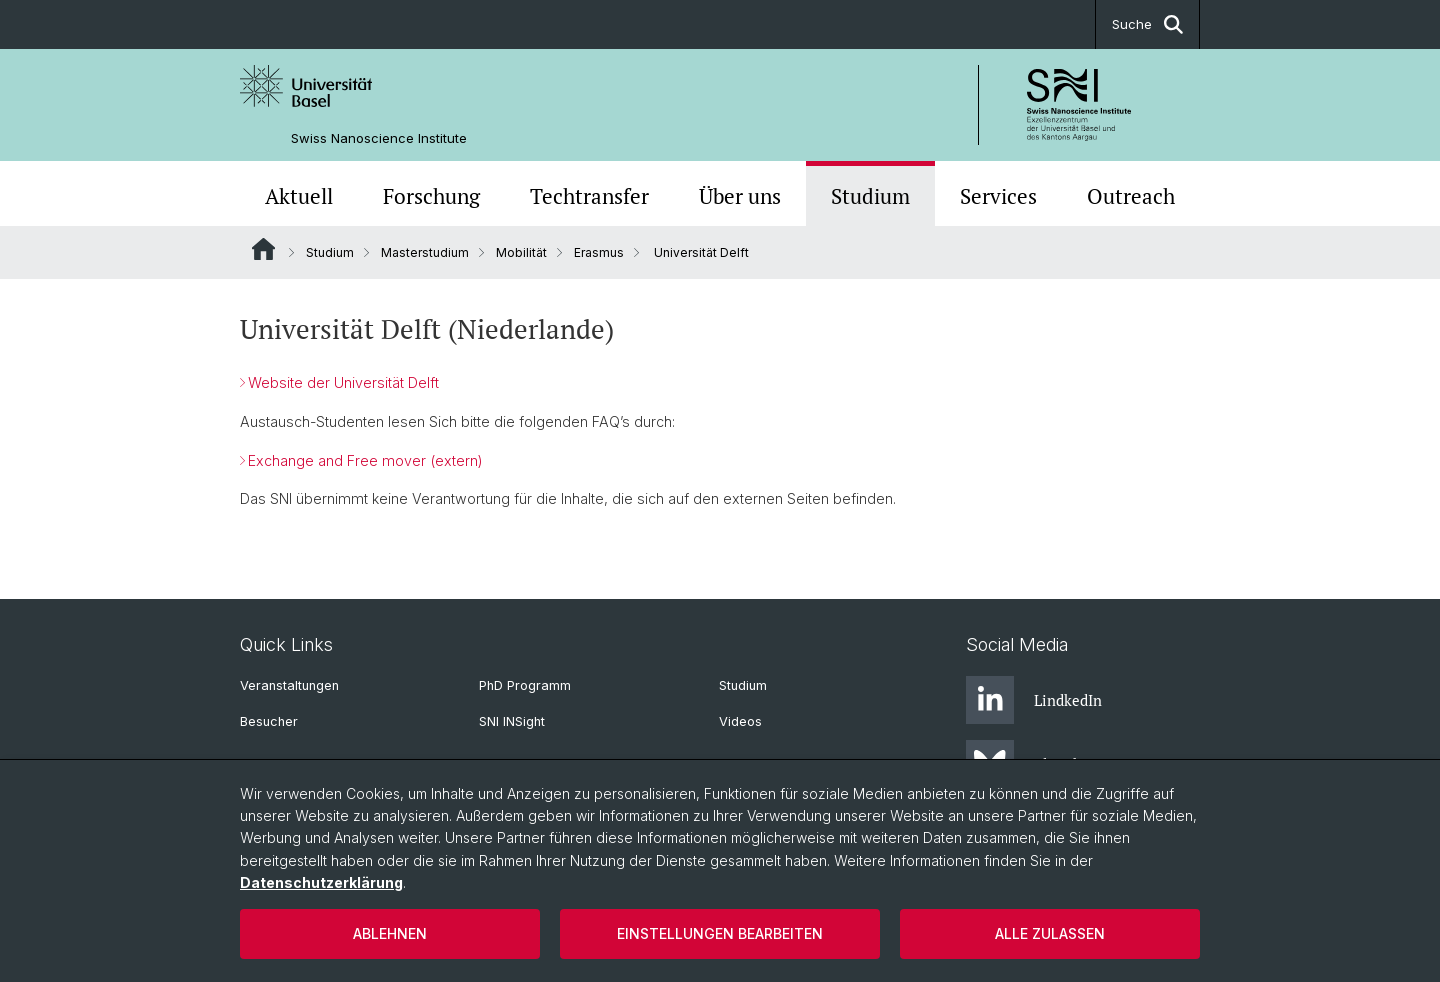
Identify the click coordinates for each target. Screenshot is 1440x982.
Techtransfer (589, 196)
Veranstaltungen (289, 685)
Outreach (1131, 196)
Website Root (263, 249)
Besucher (269, 721)
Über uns (740, 196)
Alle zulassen (1050, 933)
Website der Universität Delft (343, 382)
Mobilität (521, 252)
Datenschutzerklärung (321, 882)
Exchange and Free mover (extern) (365, 460)
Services (998, 196)
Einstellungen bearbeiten (720, 933)
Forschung (431, 196)
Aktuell (299, 196)
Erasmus (599, 252)
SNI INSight (512, 721)
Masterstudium (425, 252)
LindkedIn (1034, 700)
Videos (740, 721)
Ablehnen (390, 933)
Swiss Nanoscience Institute (379, 138)
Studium (870, 196)
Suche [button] (1147, 24)
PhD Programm (525, 685)
